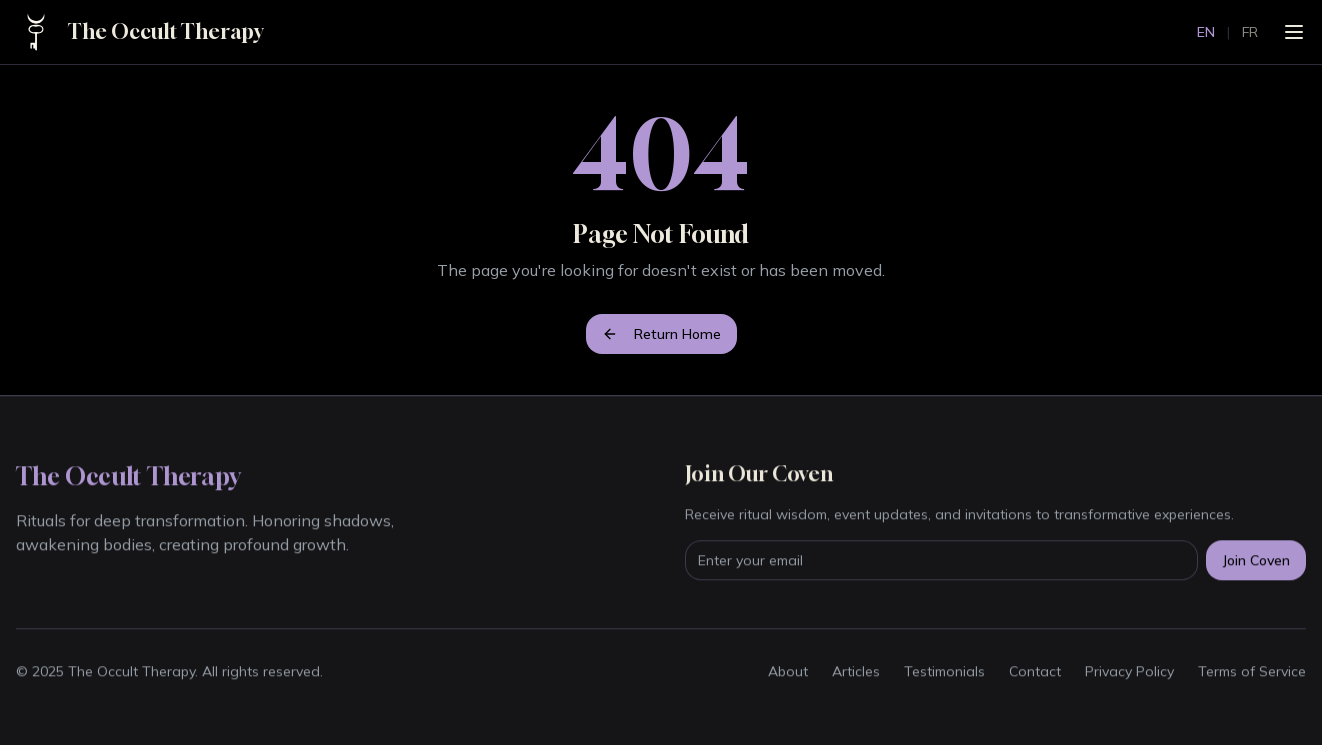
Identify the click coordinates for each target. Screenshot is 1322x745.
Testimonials (944, 672)
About (788, 672)
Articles (856, 672)
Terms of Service (1252, 672)
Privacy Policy (1129, 672)
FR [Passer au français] (1250, 32)
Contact (1035, 672)
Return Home (661, 334)
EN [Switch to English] (1206, 32)
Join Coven (1256, 561)
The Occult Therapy (165, 31)
